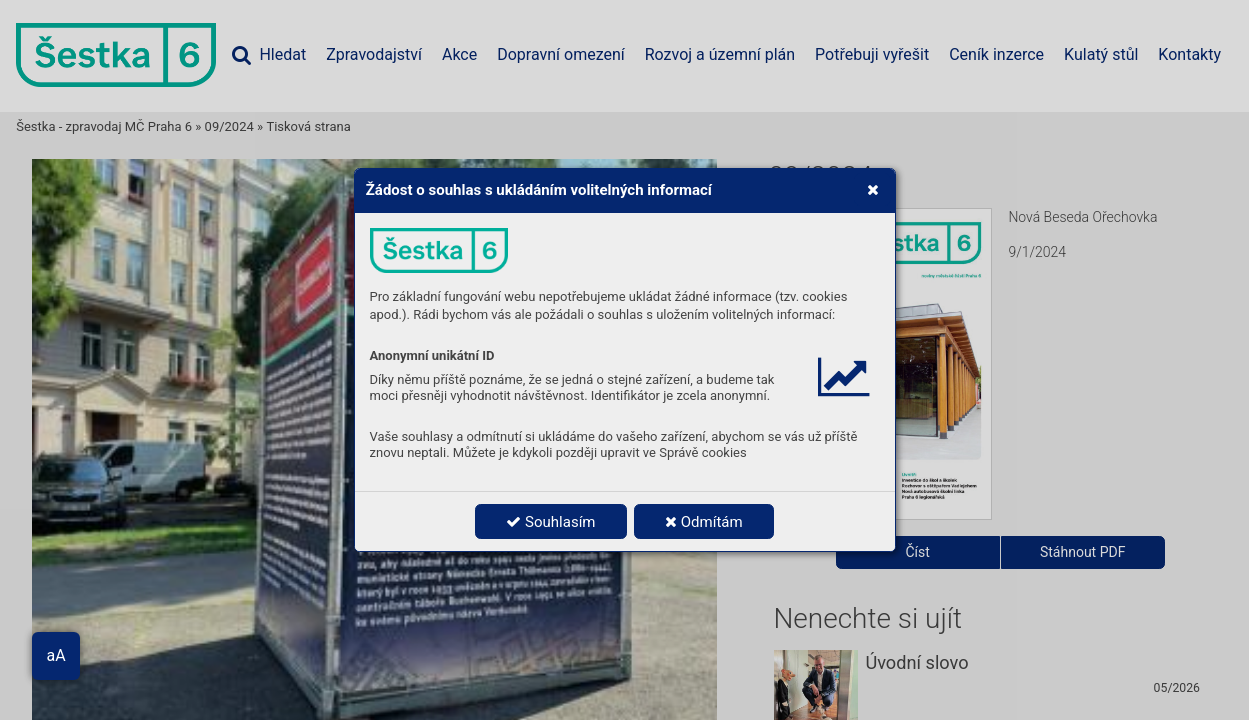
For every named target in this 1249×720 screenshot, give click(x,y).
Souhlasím (550, 522)
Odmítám (704, 522)
